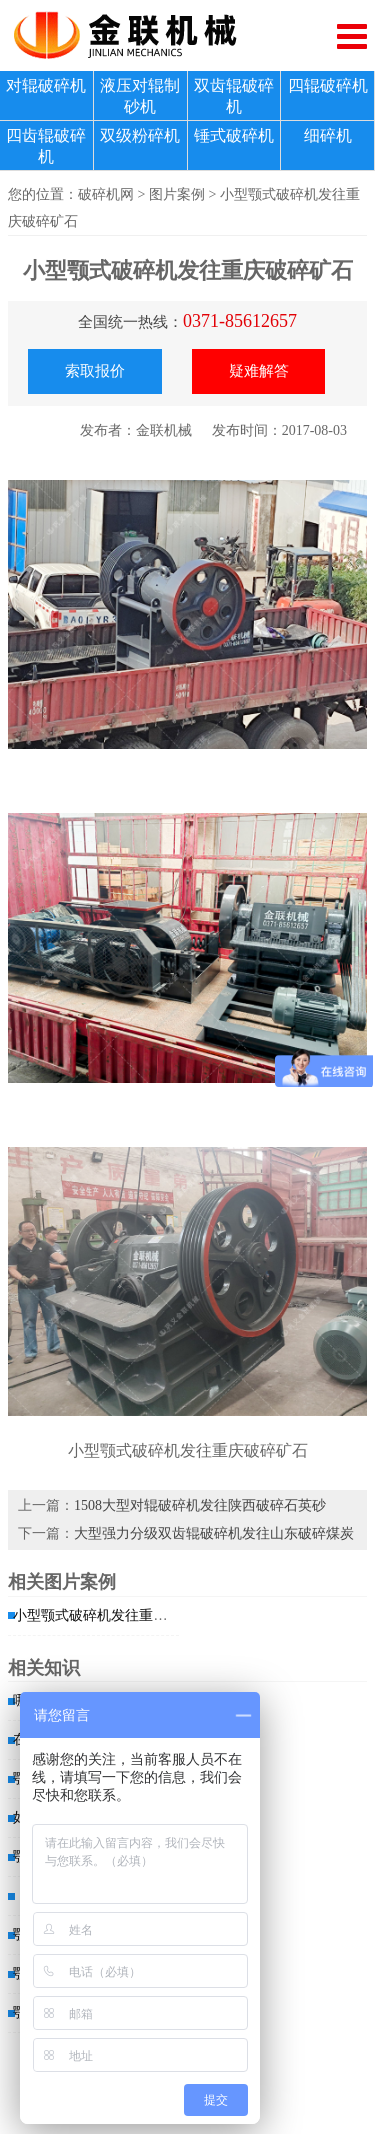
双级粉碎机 (140, 135)
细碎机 (328, 135)
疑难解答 (259, 371)
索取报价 (95, 371)
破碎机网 (106, 194)
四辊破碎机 (328, 85)
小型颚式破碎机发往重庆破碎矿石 (118, 1615)
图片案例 (177, 194)
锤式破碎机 (234, 135)
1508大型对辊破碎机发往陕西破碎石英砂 (200, 1505)
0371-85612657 (240, 321)
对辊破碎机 (46, 85)
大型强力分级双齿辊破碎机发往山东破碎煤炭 (214, 1533)
